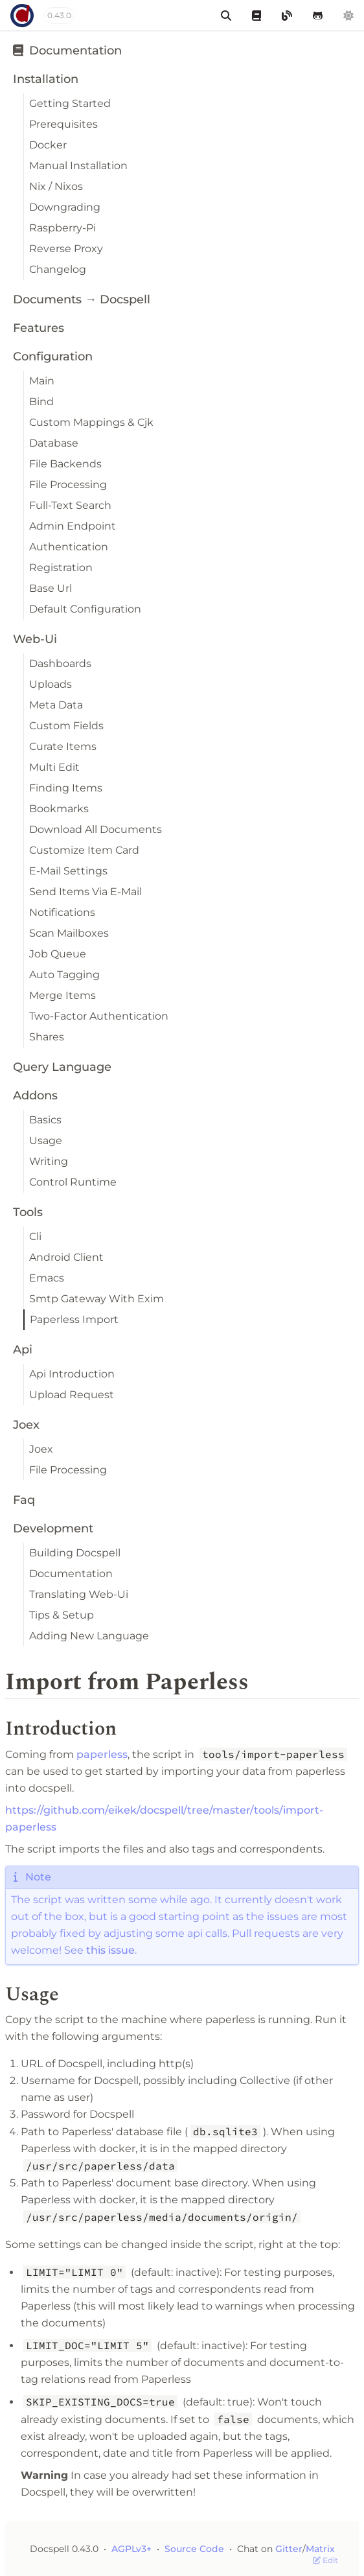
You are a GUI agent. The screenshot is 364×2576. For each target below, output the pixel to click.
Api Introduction (72, 1374)
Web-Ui (35, 639)
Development (53, 1528)
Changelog (57, 269)
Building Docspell (74, 1553)
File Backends (65, 464)
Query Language (62, 1067)
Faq (24, 1500)
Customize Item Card (84, 850)
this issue (110, 1950)
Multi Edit (54, 767)
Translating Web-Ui (78, 1594)
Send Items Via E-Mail (85, 891)
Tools (28, 1212)
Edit (325, 2560)
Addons (35, 1095)
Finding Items (65, 788)
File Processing (68, 484)
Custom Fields (66, 726)
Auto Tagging (64, 974)
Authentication (68, 547)
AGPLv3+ (131, 2549)
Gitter (288, 2549)
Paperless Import (74, 1319)
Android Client (66, 1257)
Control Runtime (73, 1182)
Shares (46, 1037)
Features (38, 328)
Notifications (62, 912)
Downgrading (64, 207)
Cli (35, 1236)
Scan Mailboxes (69, 933)
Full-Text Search (70, 505)
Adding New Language (89, 1636)
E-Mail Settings (68, 871)
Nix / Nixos (56, 186)
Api (22, 1349)
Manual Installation (78, 165)
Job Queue (57, 954)
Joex (26, 1425)
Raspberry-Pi (62, 228)
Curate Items (63, 746)
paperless (102, 1754)
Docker (48, 145)
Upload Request (71, 1394)
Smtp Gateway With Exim (96, 1299)
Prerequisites (63, 124)
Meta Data (56, 705)
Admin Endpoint (72, 526)
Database (53, 443)
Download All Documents (95, 829)
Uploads (50, 684)
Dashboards (60, 663)
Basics (45, 1120)
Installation (45, 79)
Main (41, 381)
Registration (61, 567)
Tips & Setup (61, 1615)
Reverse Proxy (66, 248)
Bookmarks (59, 808)
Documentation (67, 50)
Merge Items (62, 995)
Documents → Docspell (81, 299)
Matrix (320, 2549)
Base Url (50, 588)
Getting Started (70, 103)
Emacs (46, 1278)
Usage (45, 1140)
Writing (48, 1161)
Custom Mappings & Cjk (91, 422)
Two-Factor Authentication (98, 1016)
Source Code (196, 2549)
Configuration (53, 356)
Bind (41, 401)
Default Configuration (85, 609)
